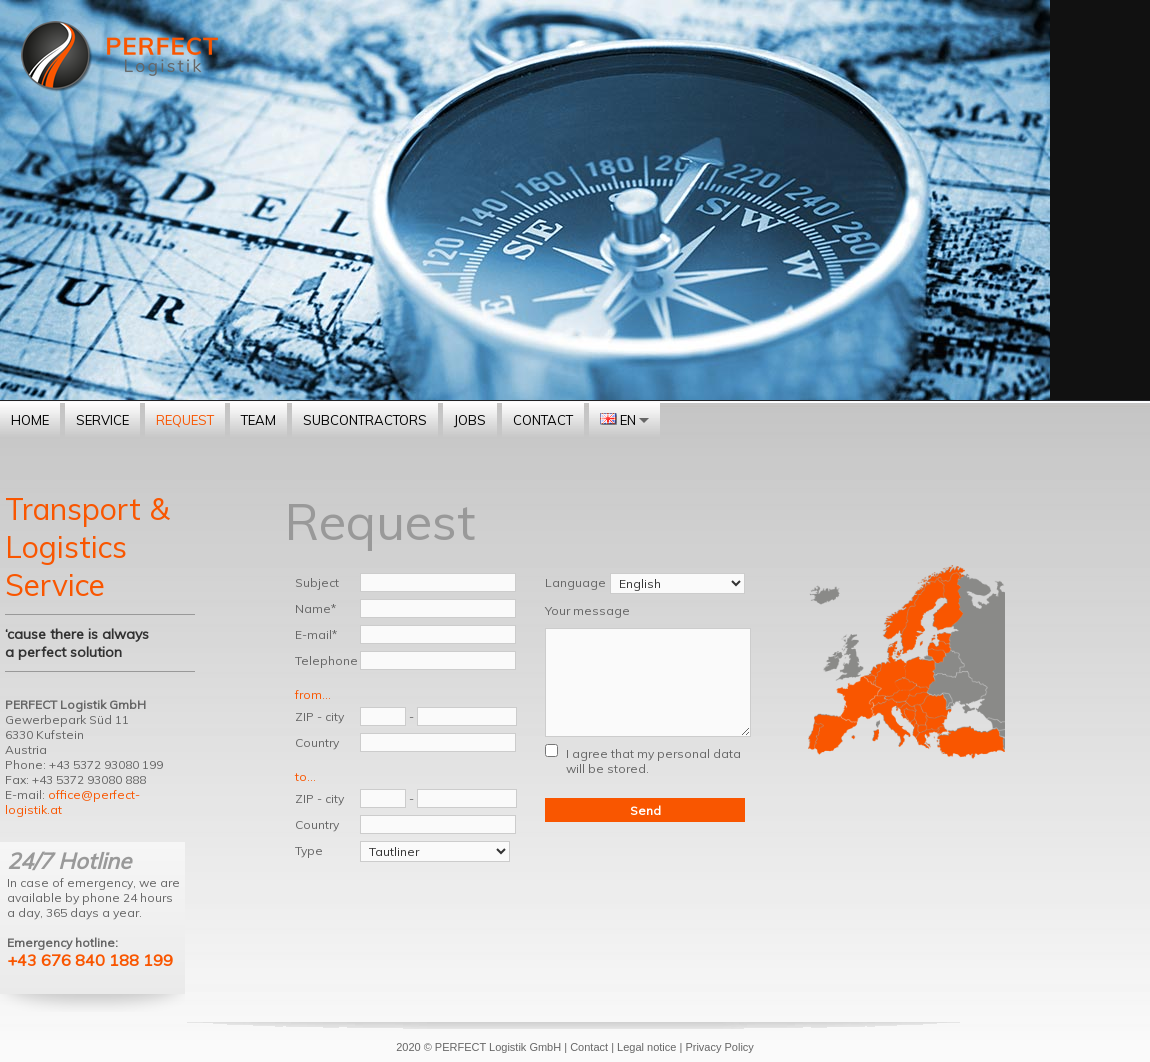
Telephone (326, 660)
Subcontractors (365, 420)
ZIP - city (319, 716)
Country (317, 742)
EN (624, 420)
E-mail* (316, 634)
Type (309, 850)
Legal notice (646, 1047)
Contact (543, 420)
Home (30, 420)
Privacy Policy (719, 1047)
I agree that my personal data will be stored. (653, 761)
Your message (587, 610)
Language (575, 582)
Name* (315, 608)
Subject (317, 582)
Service (102, 420)
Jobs (470, 420)
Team (258, 420)
